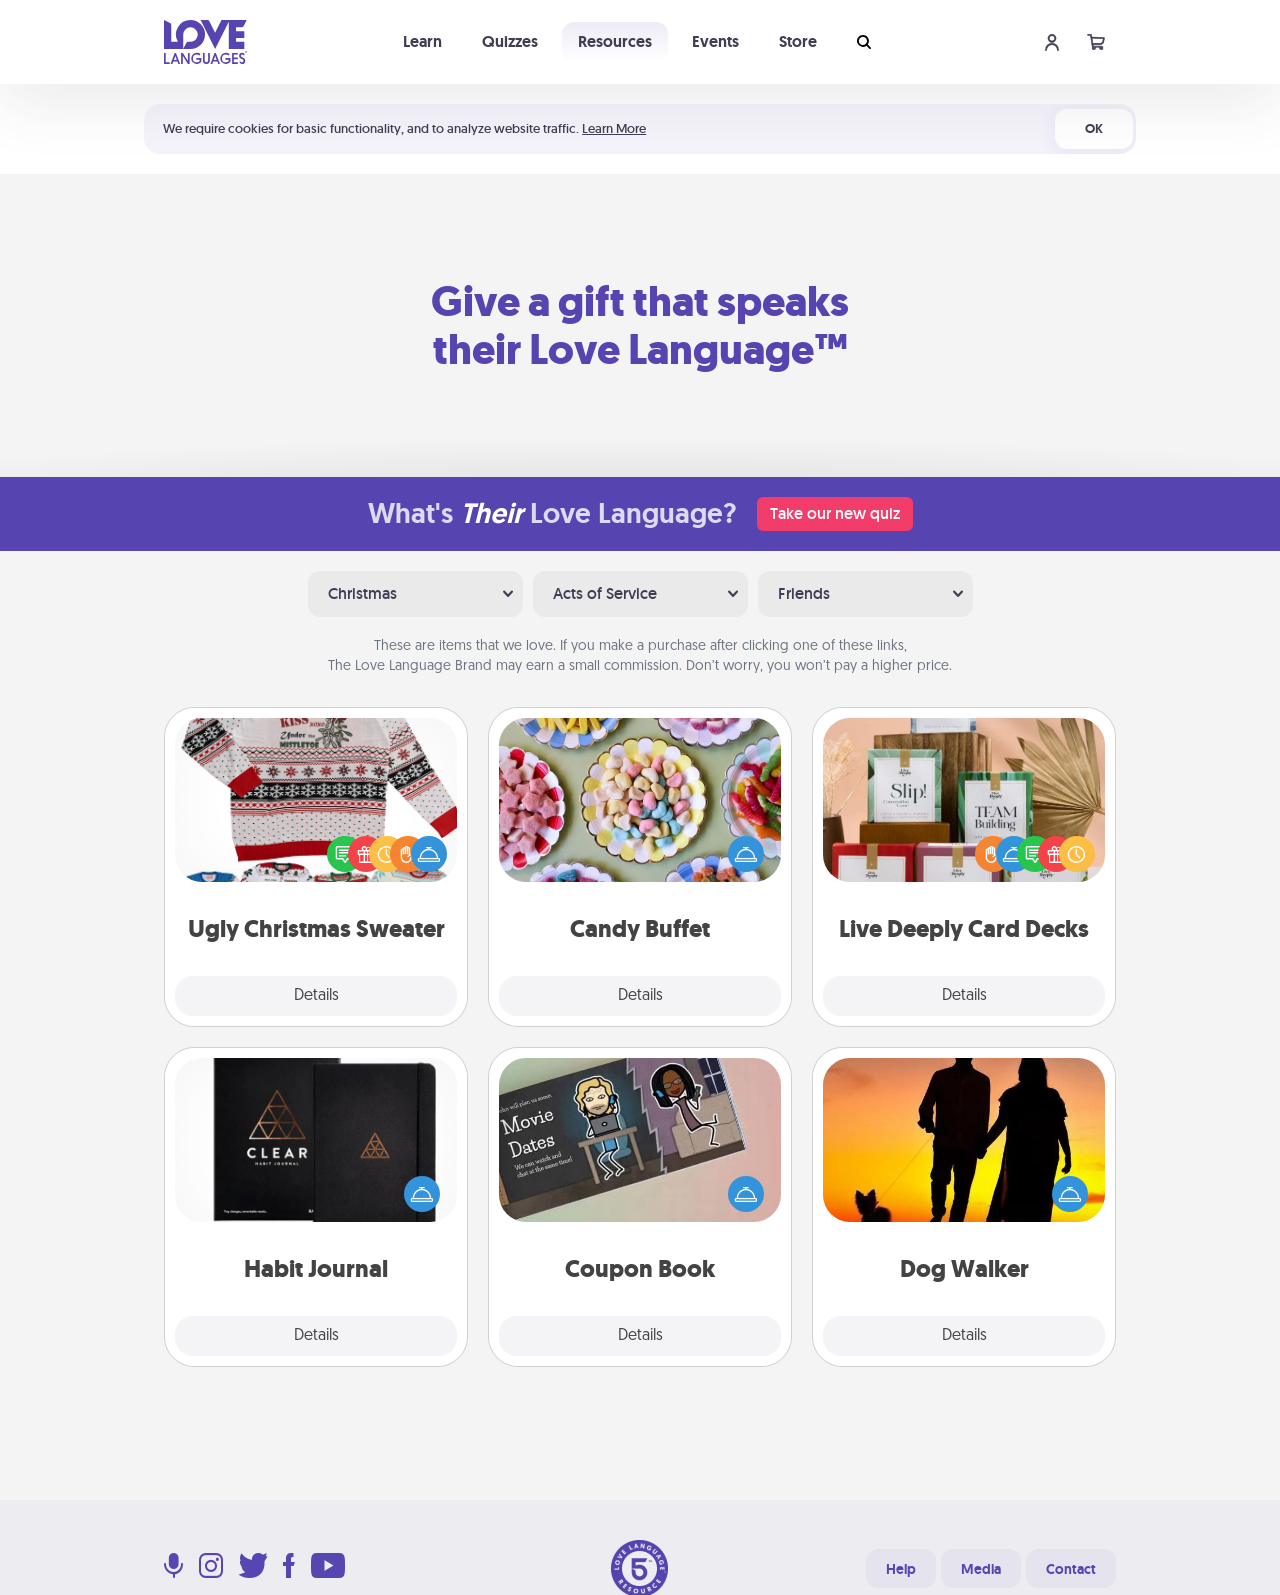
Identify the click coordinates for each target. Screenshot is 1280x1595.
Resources (615, 41)
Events (715, 41)
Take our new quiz (835, 513)
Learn (422, 41)
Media (981, 1569)
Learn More (614, 128)
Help (901, 1569)
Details (316, 996)
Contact (1071, 1569)
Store (798, 41)
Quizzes (510, 41)
